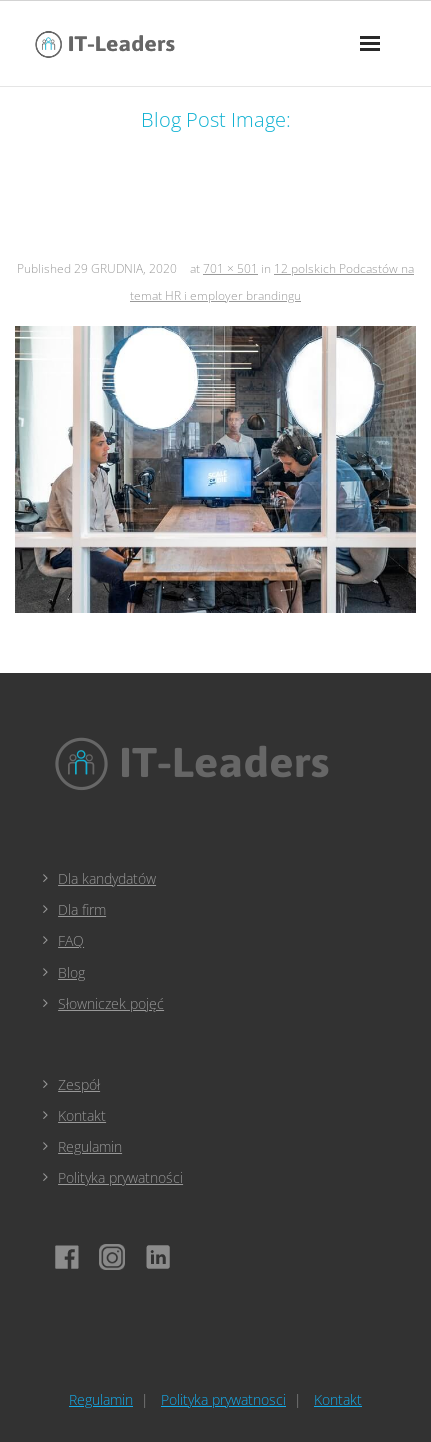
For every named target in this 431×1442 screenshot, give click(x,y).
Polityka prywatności (120, 1177)
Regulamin (90, 1146)
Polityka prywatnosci (223, 1399)
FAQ (71, 940)
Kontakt (82, 1115)
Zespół (79, 1084)
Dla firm (82, 909)
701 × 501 (230, 268)
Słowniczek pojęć (111, 1003)
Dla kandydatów (107, 878)
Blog (71, 972)
